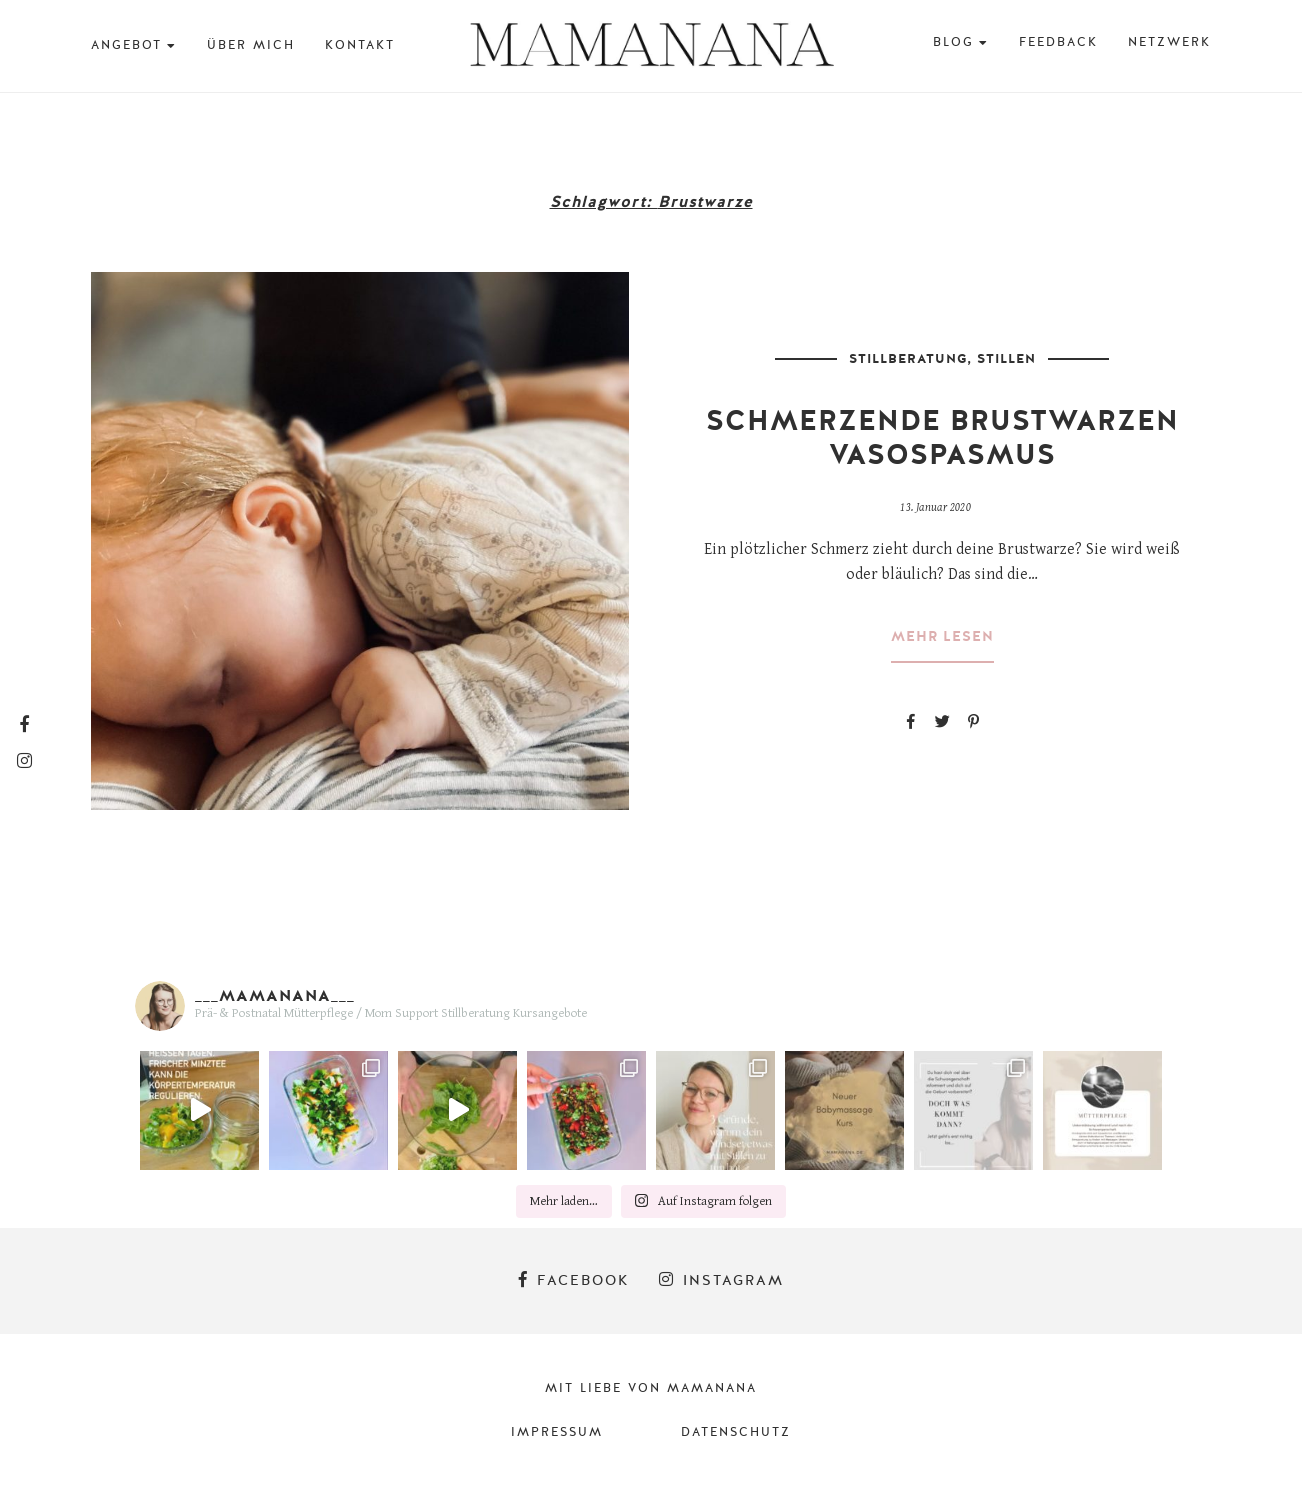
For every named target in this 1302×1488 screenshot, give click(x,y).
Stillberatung (908, 359)
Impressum (557, 1432)
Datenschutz (736, 1432)
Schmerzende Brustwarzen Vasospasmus (942, 438)
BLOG (953, 42)
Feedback (1058, 42)
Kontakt (360, 45)
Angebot (126, 45)
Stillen (1006, 359)
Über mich (251, 45)
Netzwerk (1169, 42)
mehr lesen (942, 637)
